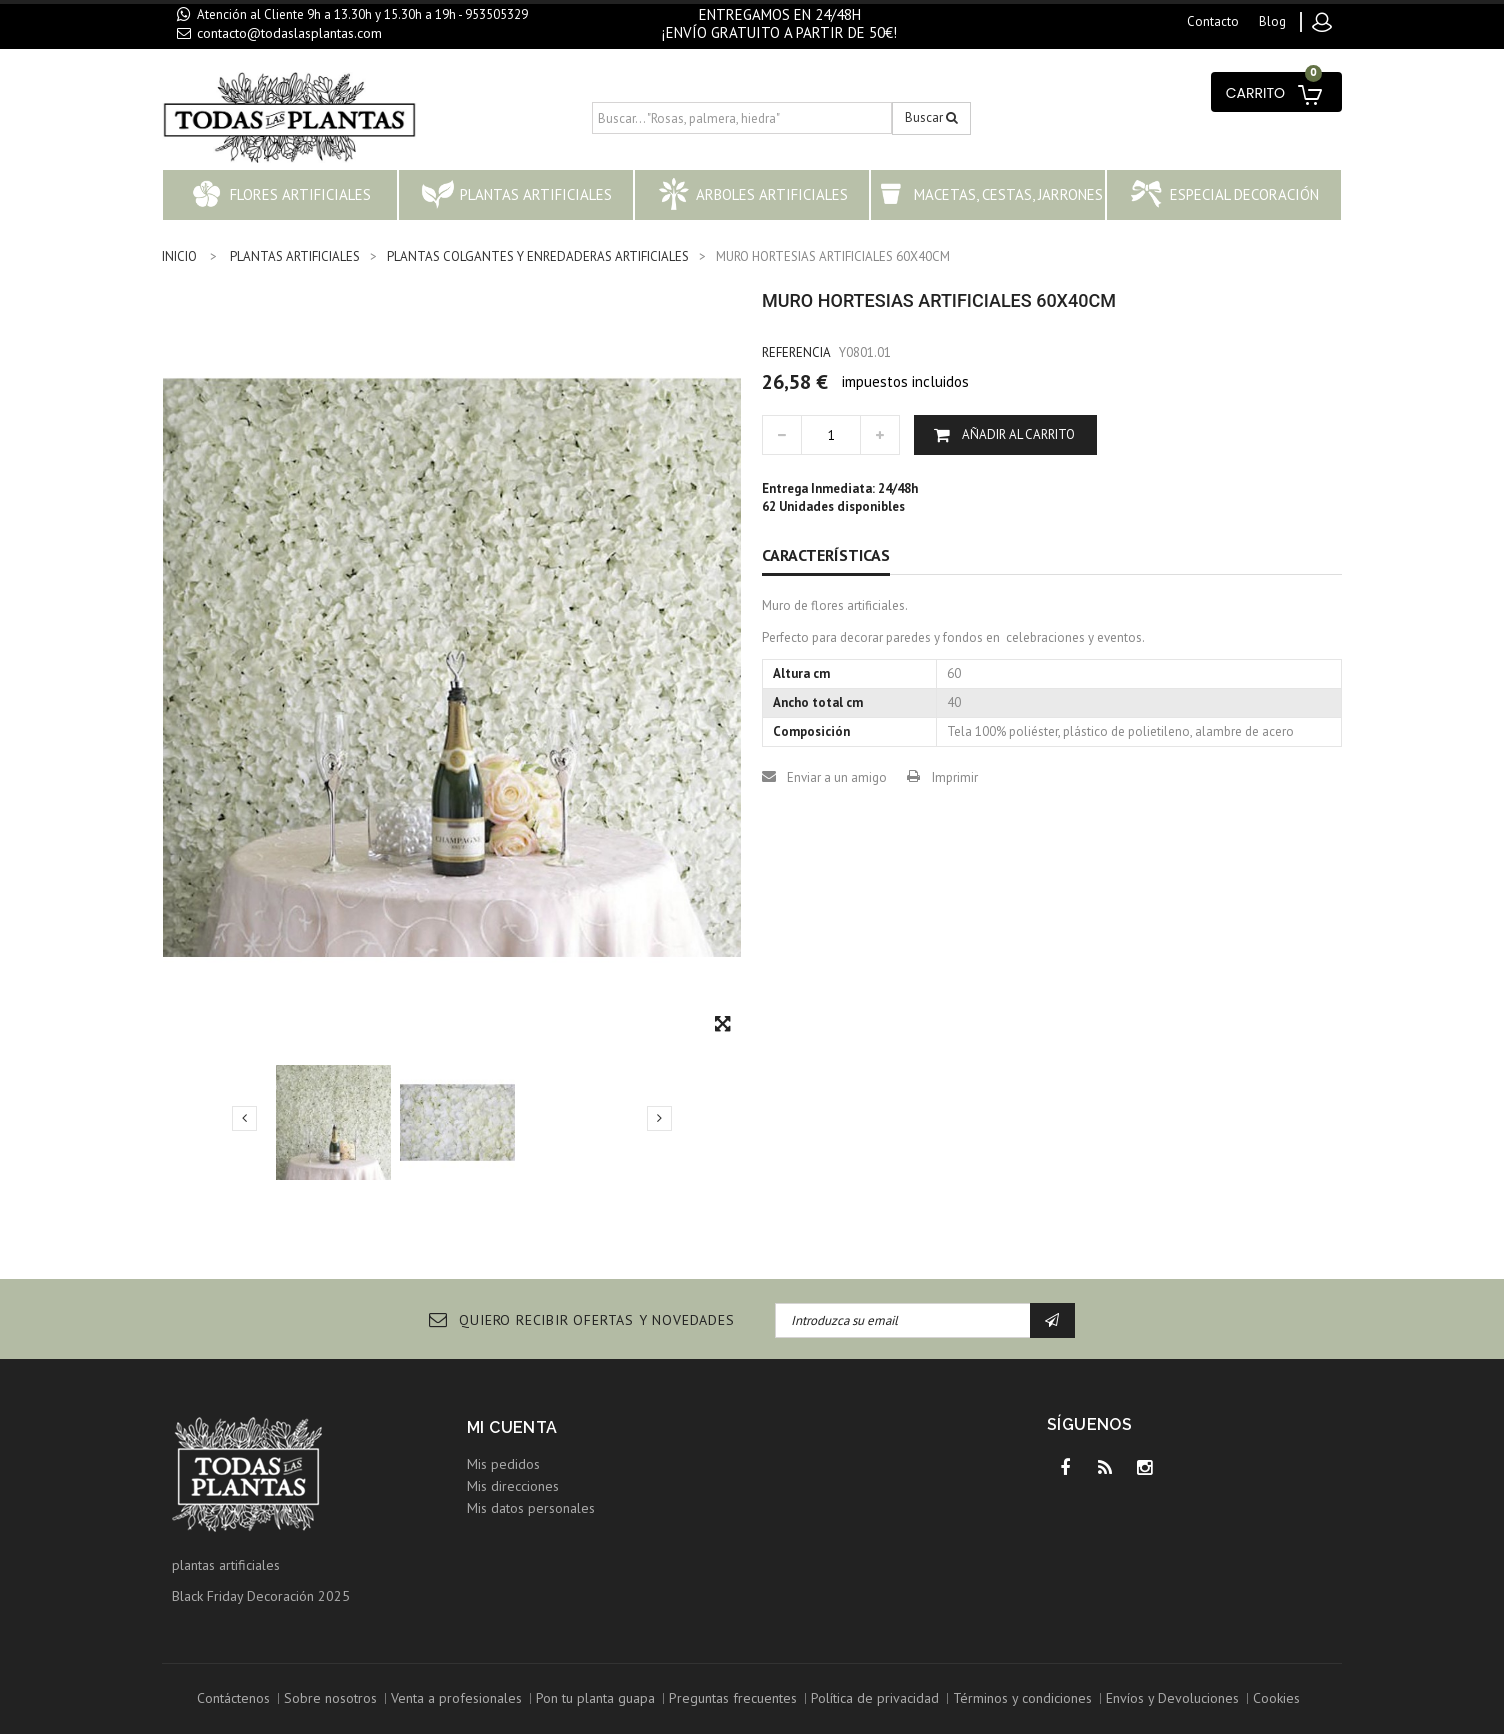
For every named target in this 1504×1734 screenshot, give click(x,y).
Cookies (1276, 1698)
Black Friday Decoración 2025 (261, 1596)
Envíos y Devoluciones (1172, 1698)
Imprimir (955, 777)
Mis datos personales (531, 1508)
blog (1272, 21)
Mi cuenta (512, 1427)
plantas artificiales (226, 1565)
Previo (244, 1118)
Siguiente (659, 1118)
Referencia (796, 352)
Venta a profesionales (456, 1698)
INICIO (179, 256)
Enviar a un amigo (837, 777)
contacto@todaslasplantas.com (289, 33)
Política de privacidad (875, 1698)
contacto (1213, 21)
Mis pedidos (503, 1464)
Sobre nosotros (330, 1698)
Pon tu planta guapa (595, 1698)
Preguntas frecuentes (733, 1698)
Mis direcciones (513, 1486)
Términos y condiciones (1022, 1698)
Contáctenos (233, 1698)
